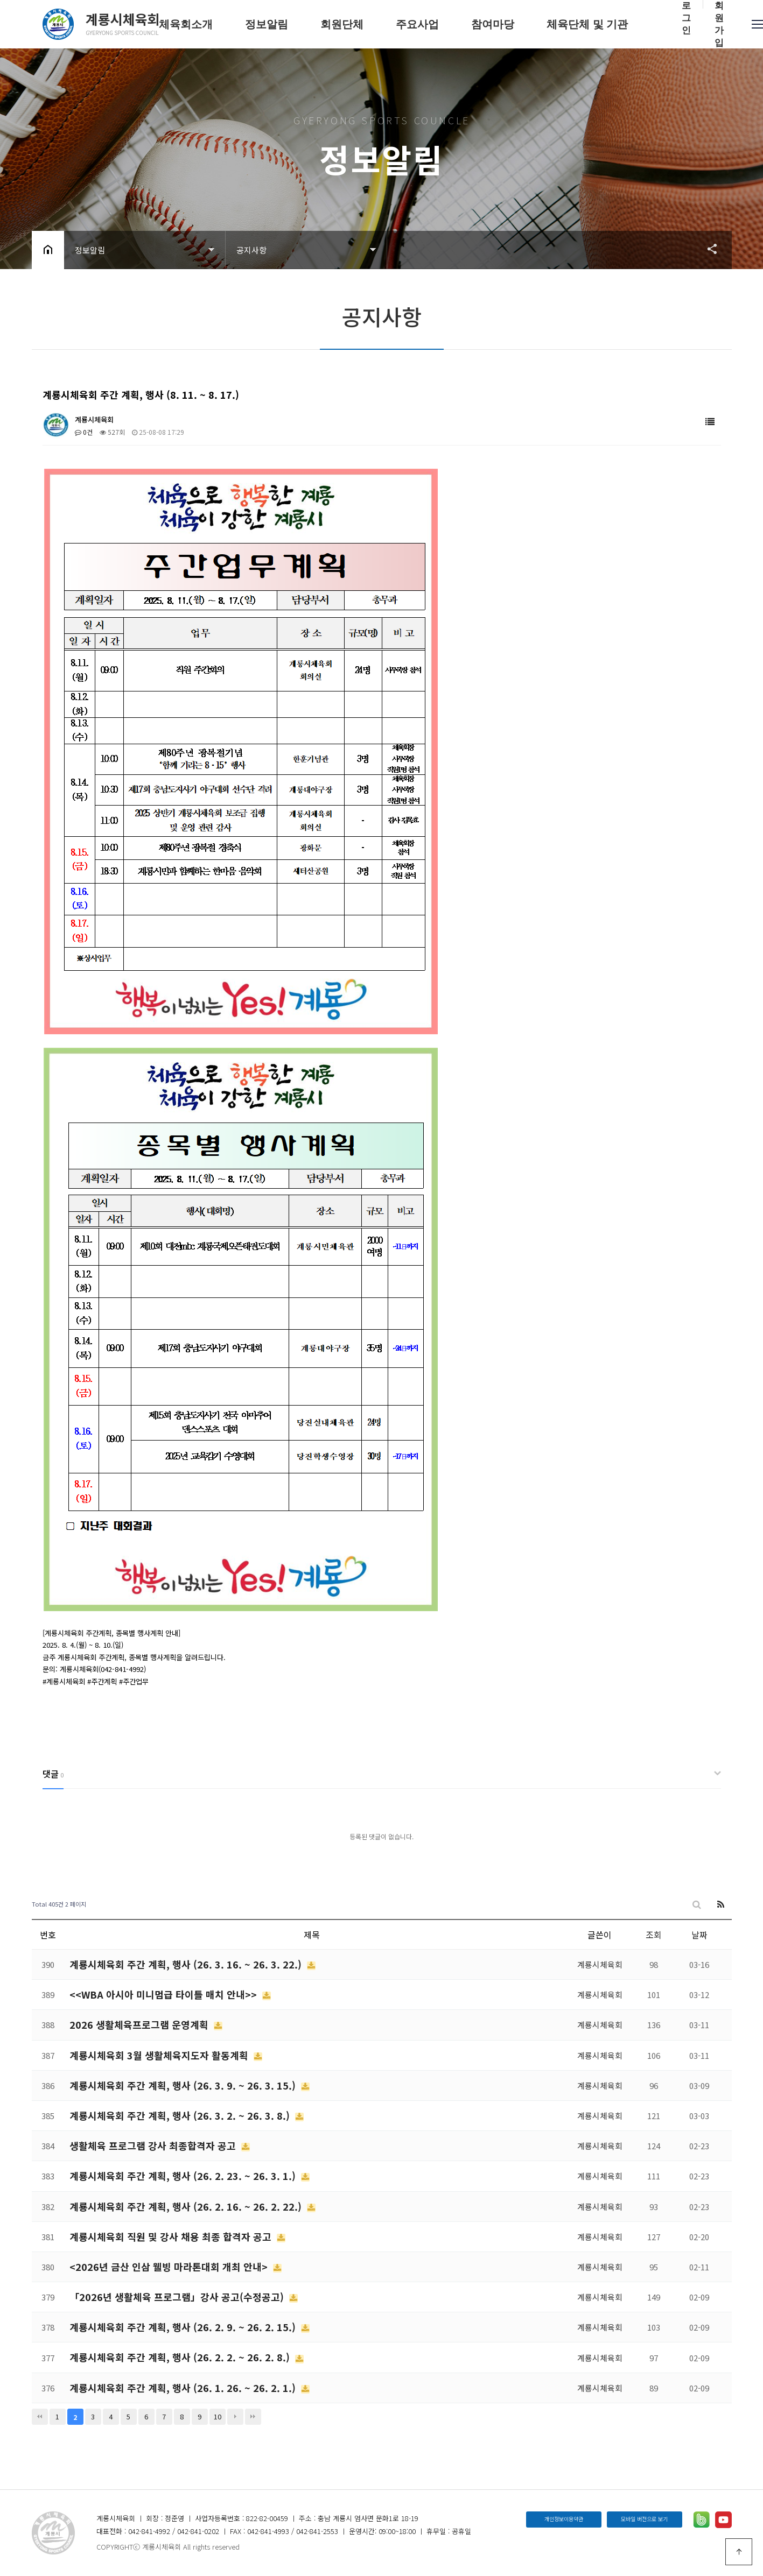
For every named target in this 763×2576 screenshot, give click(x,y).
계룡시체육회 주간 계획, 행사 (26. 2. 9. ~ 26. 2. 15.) (183, 2327)
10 (217, 2416)
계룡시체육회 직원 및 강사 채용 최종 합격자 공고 (171, 2236)
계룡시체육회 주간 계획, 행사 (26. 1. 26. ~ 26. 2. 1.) (183, 2388)
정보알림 (266, 24)
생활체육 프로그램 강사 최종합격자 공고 (154, 2145)
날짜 (699, 1934)
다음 (235, 2417)
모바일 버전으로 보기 (644, 2519)
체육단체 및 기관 (587, 24)
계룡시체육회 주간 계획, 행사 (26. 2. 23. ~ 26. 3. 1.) (183, 2176)
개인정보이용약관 (563, 2519)
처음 (40, 2417)
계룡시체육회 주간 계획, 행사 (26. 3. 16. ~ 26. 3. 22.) (186, 1964)
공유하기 (707, 248)
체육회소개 (186, 24)
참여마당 (492, 24)
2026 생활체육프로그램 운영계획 (140, 2024)
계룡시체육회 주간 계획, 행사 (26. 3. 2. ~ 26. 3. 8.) (180, 2115)
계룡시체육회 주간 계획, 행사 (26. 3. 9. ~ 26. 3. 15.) (183, 2085)
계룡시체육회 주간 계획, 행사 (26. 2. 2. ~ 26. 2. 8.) (180, 2357)
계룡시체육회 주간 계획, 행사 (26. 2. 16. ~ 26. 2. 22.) (186, 2206)
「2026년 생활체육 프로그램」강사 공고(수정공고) (177, 2297)
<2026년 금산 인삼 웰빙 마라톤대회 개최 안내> (169, 2267)
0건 (84, 431)
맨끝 (253, 2417)
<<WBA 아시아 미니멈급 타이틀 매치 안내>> (164, 1994)
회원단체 (341, 24)
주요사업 (417, 24)
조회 (654, 1934)
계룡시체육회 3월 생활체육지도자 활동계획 (160, 2055)
